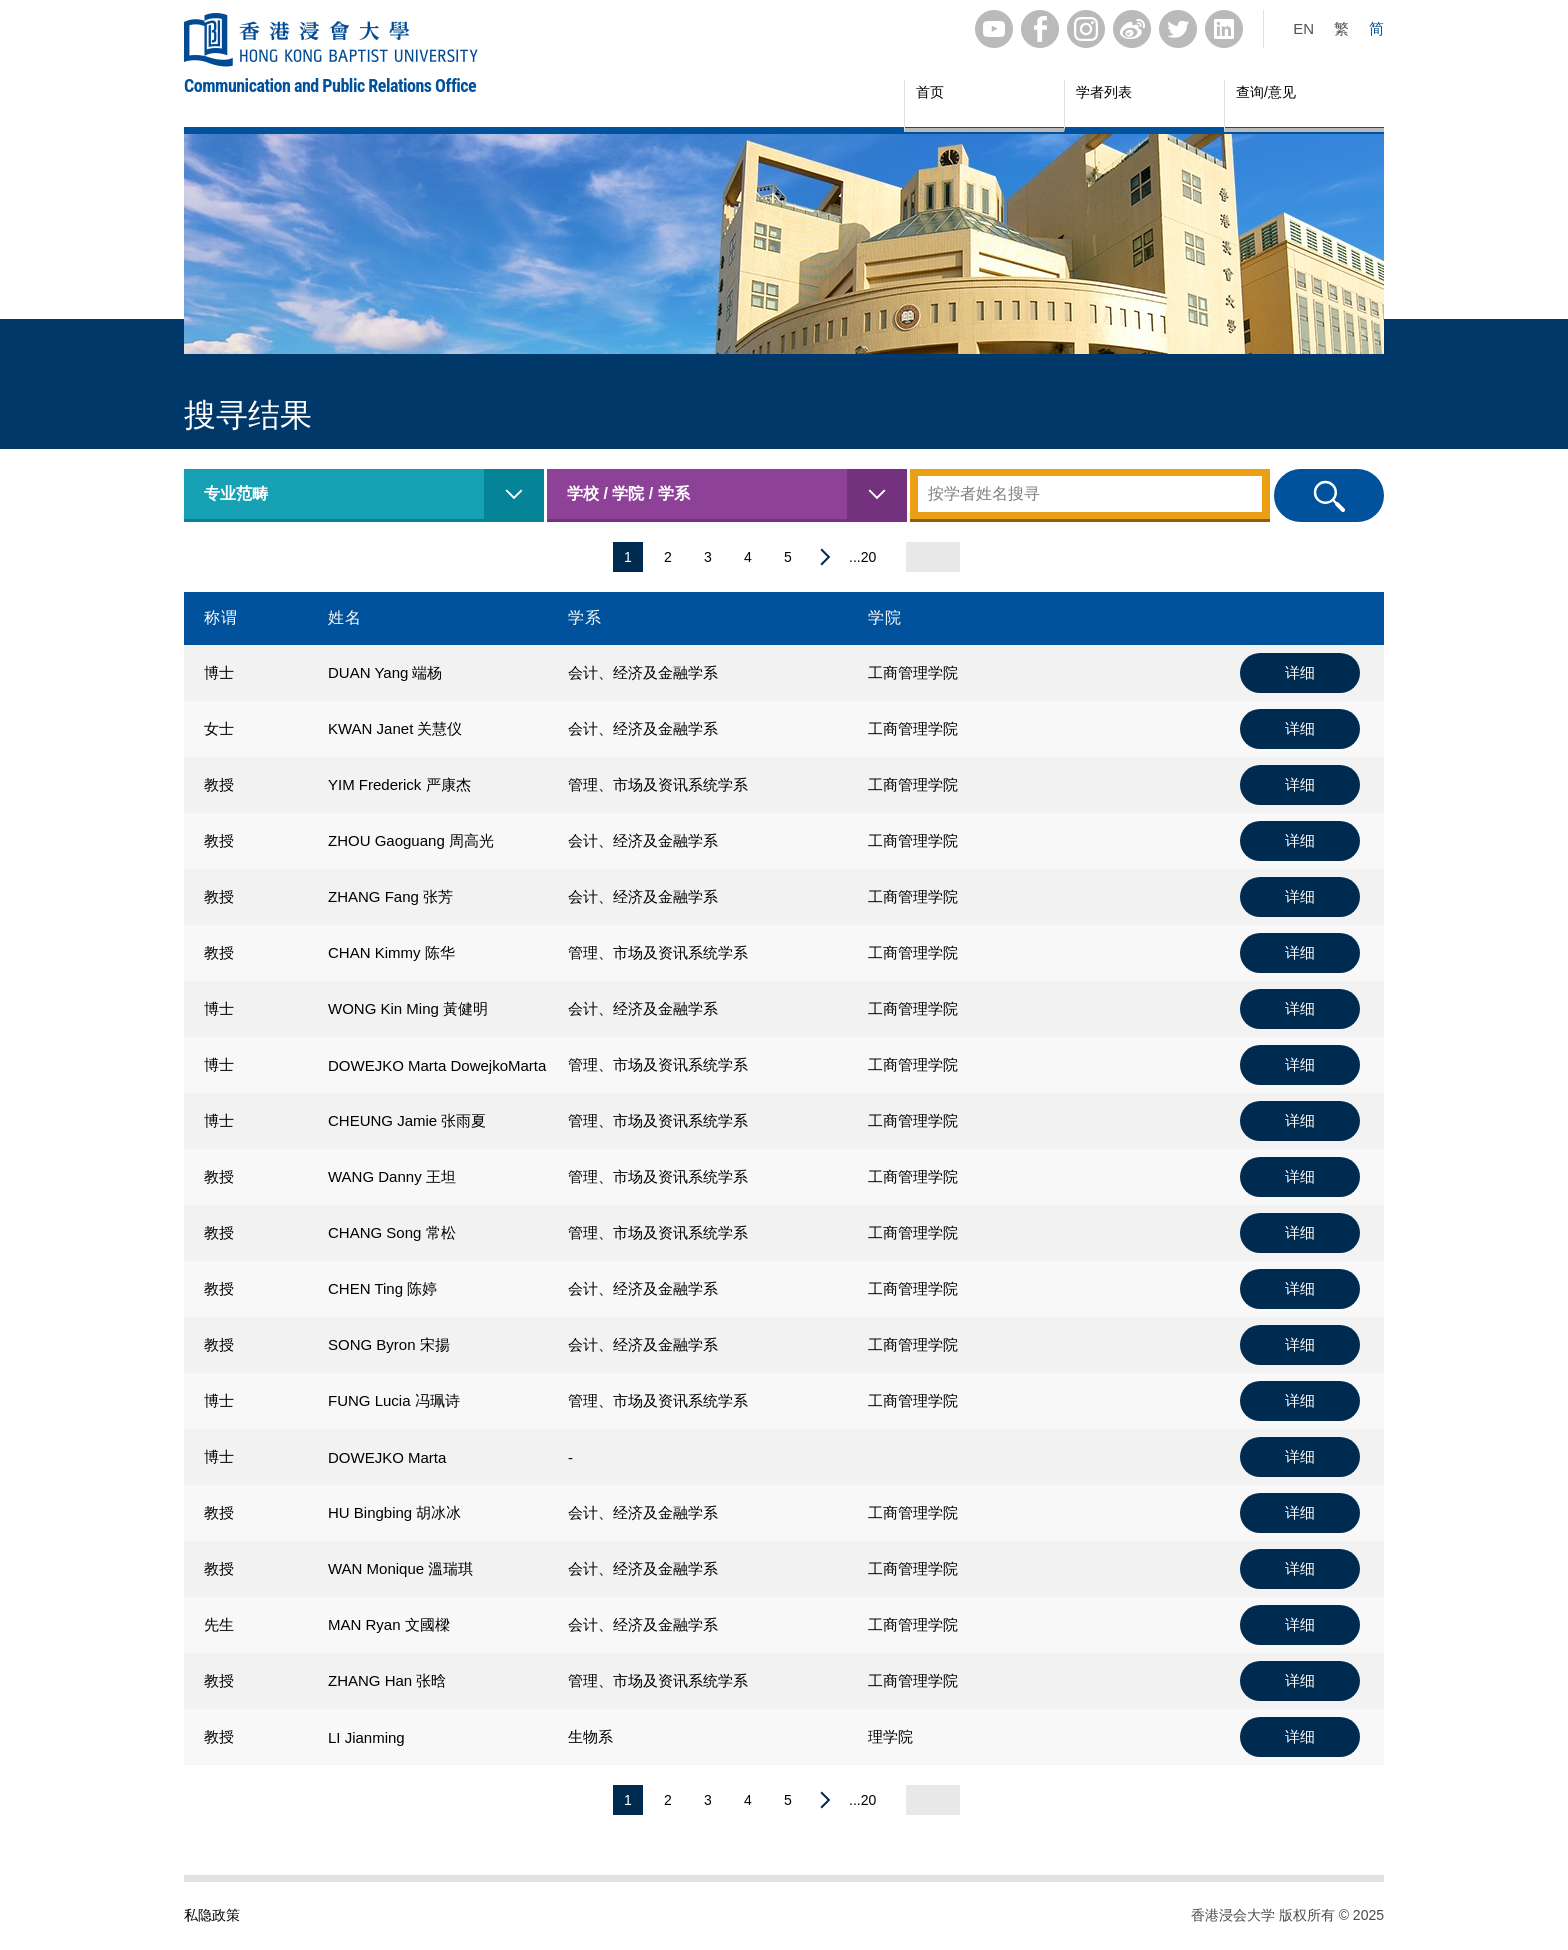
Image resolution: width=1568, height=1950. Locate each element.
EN (1303, 28)
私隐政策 (212, 1915)
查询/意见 (1266, 92)
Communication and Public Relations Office (330, 85)
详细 (1300, 672)
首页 (930, 92)
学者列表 (1104, 92)
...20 (862, 557)
